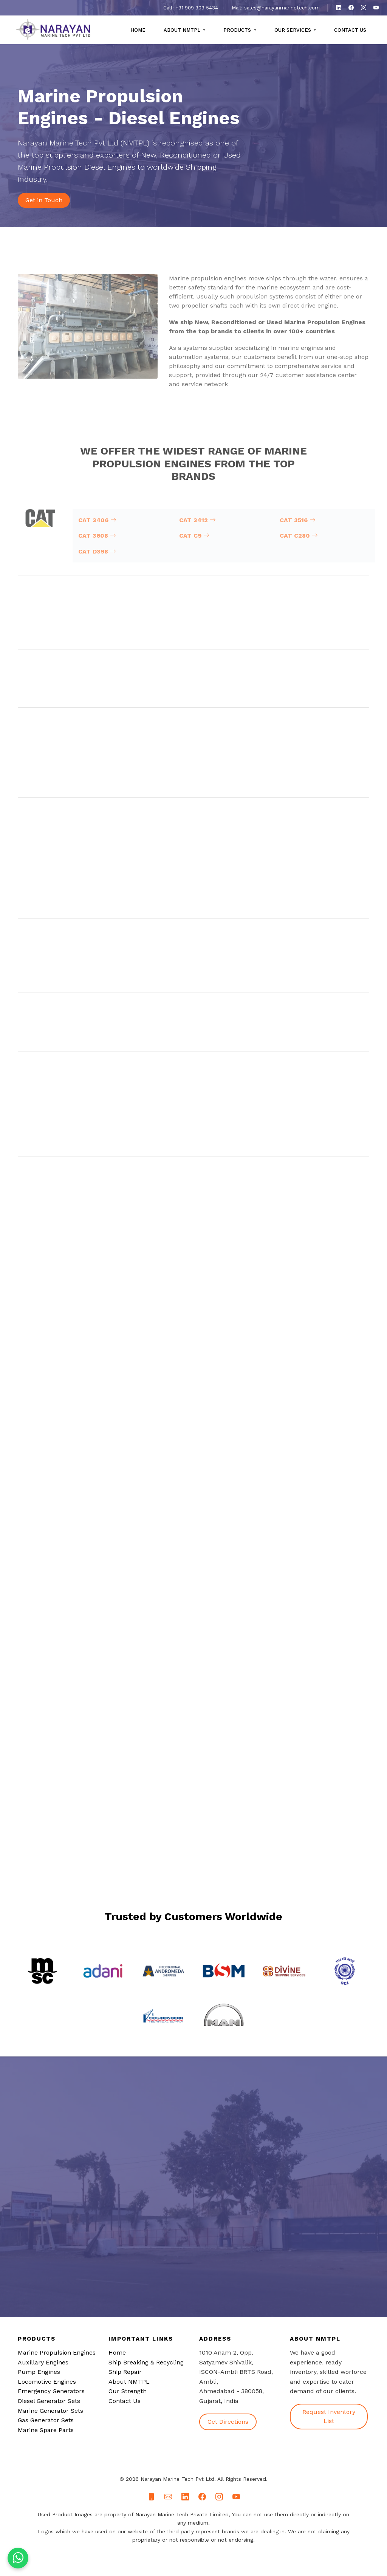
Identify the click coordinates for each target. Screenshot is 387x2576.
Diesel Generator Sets (49, 2400)
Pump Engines (39, 2371)
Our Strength (127, 2391)
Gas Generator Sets (46, 2420)
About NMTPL (129, 2381)
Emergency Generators (51, 2391)
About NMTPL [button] (183, 30)
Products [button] (237, 30)
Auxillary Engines (43, 2362)
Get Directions (227, 2421)
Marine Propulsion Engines (57, 2352)
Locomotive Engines (47, 2381)
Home (138, 30)
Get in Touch (43, 200)
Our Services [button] (293, 30)
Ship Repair (125, 2371)
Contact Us (350, 30)
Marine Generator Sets (50, 2410)
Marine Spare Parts (46, 2430)
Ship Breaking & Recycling (146, 2362)
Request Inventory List (328, 2416)
